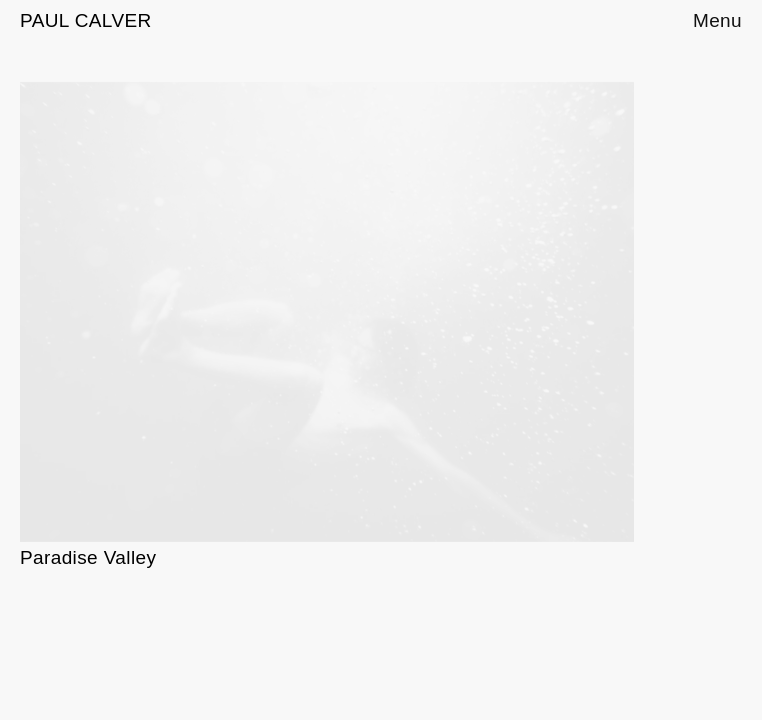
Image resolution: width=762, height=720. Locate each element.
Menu (717, 21)
